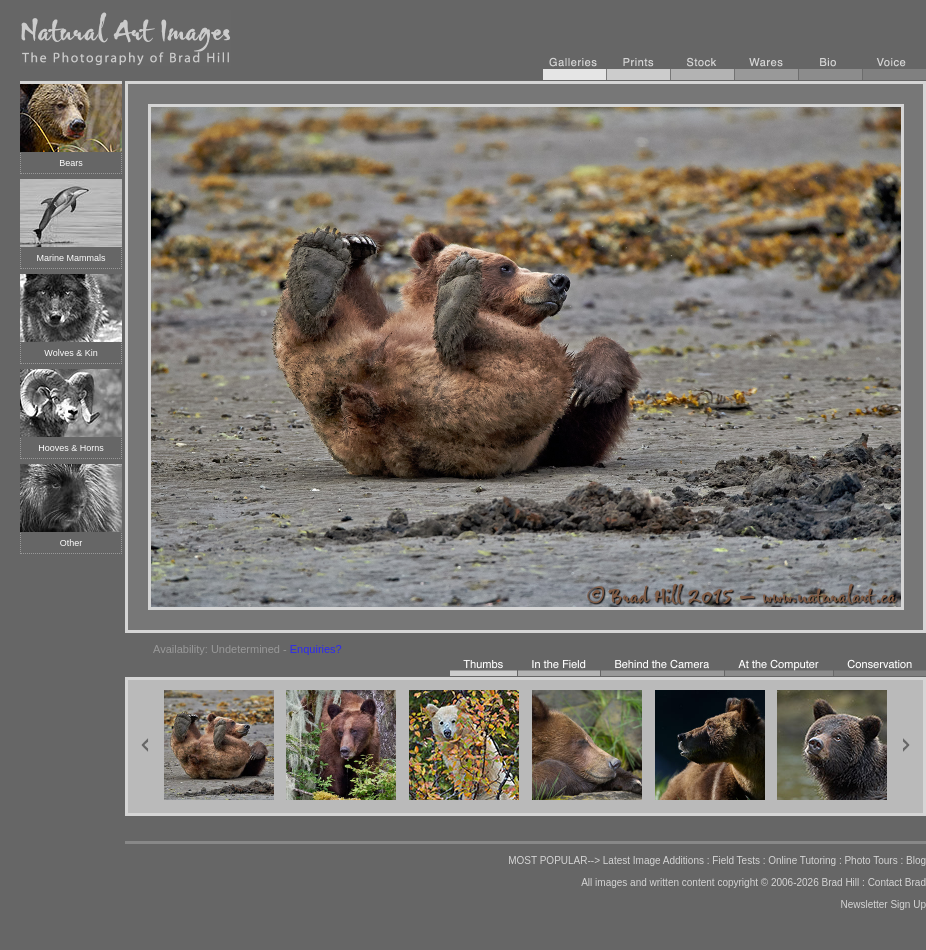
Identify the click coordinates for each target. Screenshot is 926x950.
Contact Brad (897, 882)
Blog (916, 860)
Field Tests (736, 860)
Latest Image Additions (653, 860)
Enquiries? (316, 649)
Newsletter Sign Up (883, 904)
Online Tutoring (802, 860)
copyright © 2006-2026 (767, 882)
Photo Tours (870, 860)
